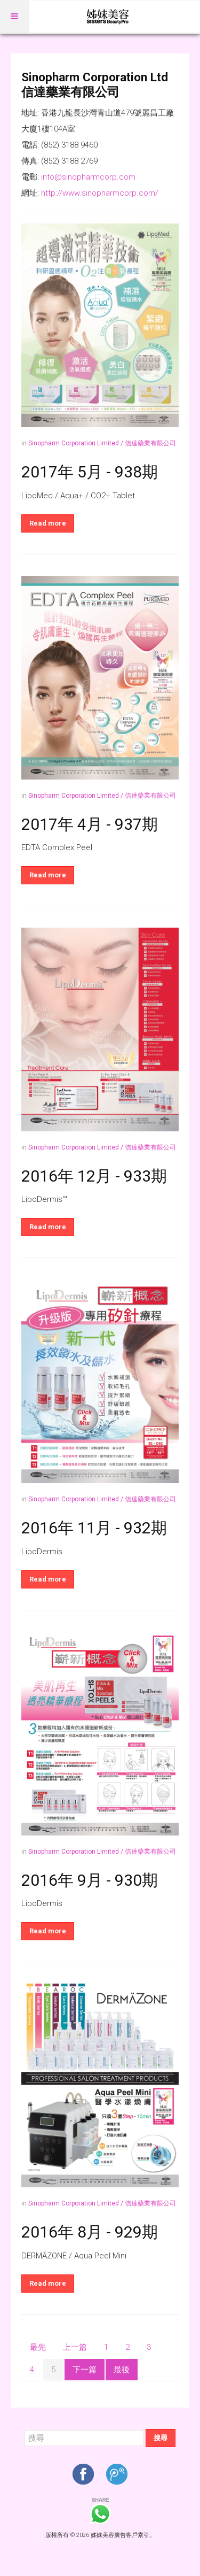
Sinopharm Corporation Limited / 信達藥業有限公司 (102, 443)
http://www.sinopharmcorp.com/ (99, 193)
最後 (122, 2369)
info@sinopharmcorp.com (88, 177)
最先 (38, 2347)
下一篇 (85, 2369)
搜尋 (160, 2438)
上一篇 (75, 2347)
